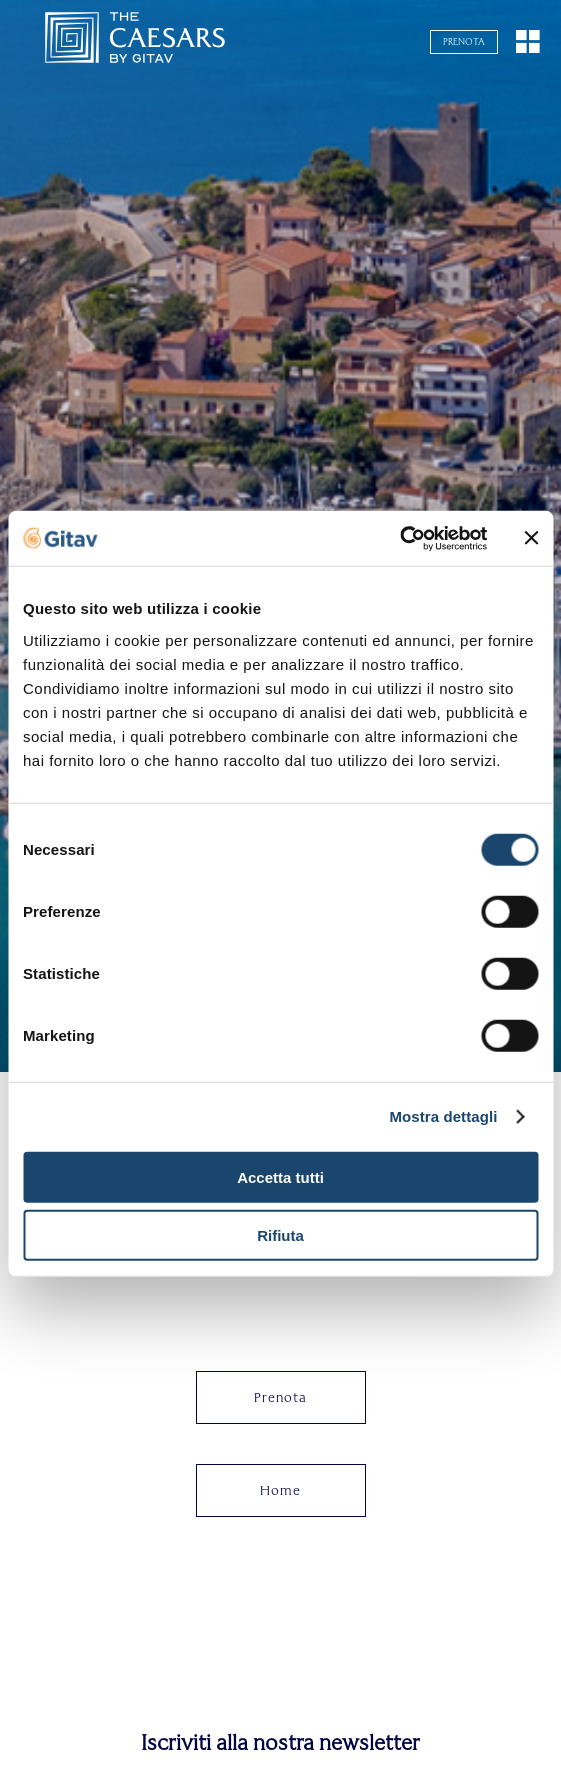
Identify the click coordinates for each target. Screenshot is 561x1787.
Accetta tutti (280, 1176)
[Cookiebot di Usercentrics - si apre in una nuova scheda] (399, 538)
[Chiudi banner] (531, 538)
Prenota (464, 41)
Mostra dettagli (443, 1116)
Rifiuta (280, 1235)
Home (280, 1490)
